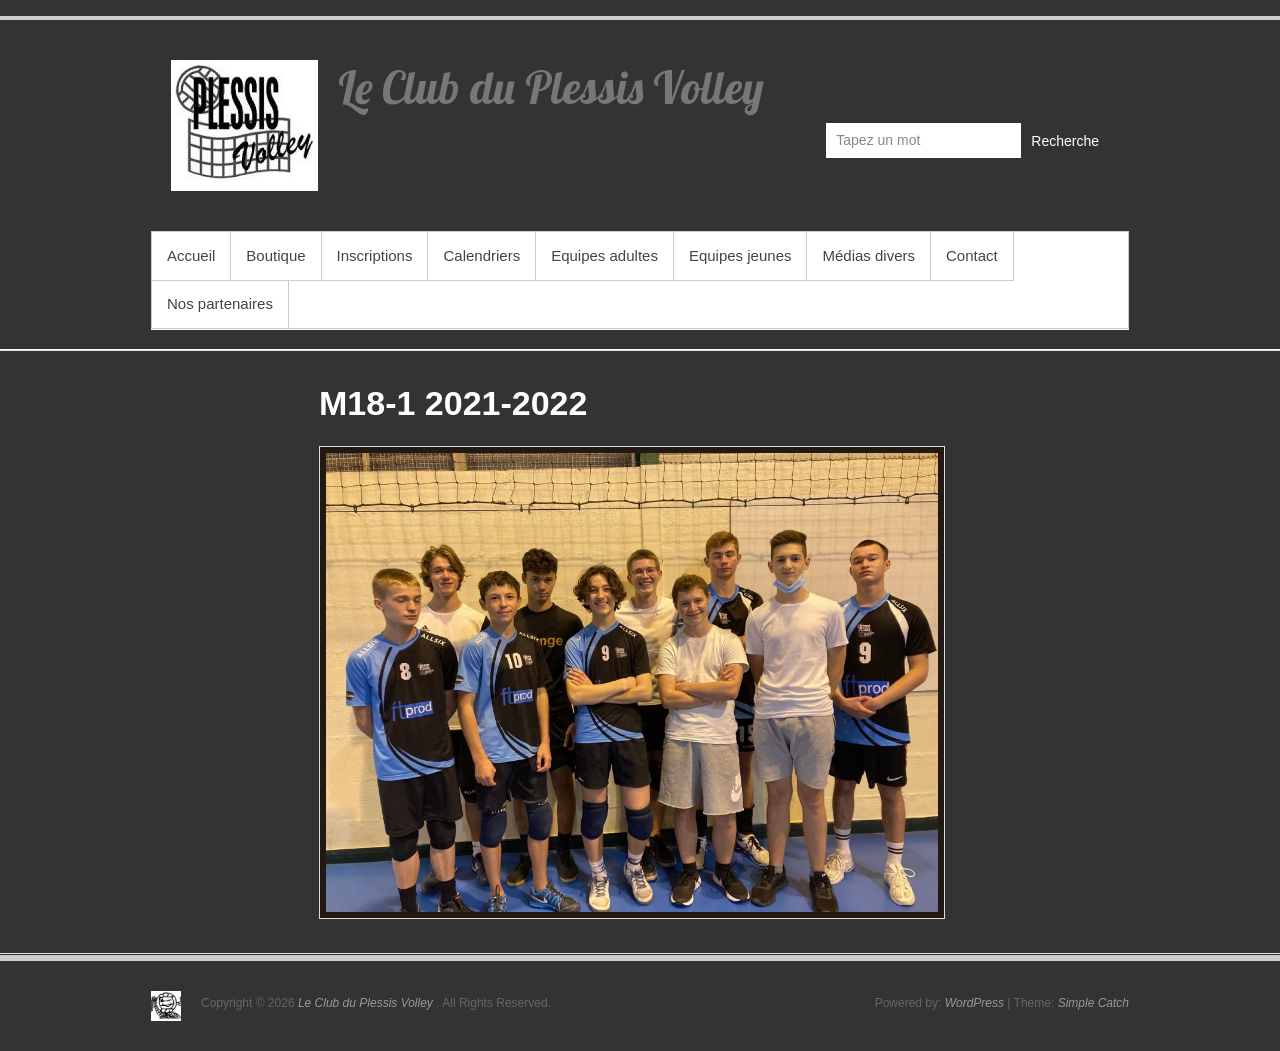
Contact (972, 255)
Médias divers (868, 255)
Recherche (1065, 141)
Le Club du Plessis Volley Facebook (1092, 76)
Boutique (275, 255)
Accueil (191, 255)
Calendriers (481, 255)
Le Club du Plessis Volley (551, 87)
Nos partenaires (220, 303)
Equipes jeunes (740, 255)
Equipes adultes (604, 255)
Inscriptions (375, 255)
